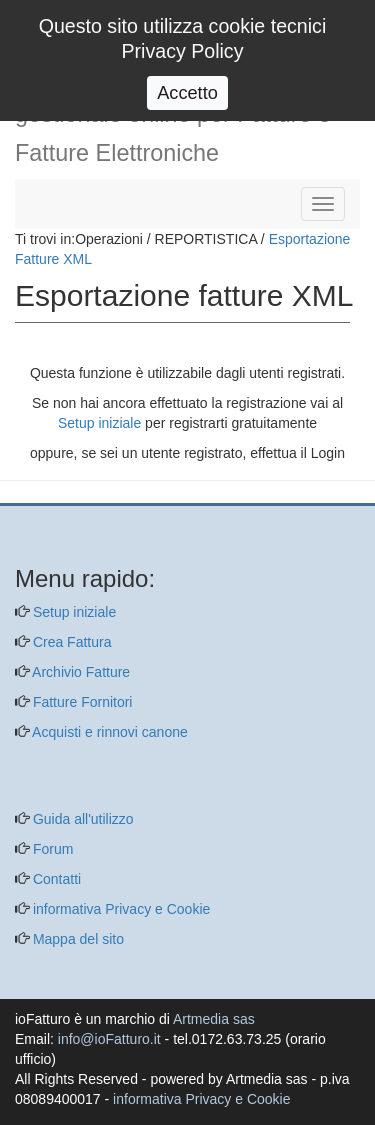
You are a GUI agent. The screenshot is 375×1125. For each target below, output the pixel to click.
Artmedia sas (214, 1019)
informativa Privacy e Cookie (119, 909)
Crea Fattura (70, 642)
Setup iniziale (99, 423)
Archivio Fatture (79, 672)
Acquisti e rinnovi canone (108, 732)
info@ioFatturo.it (109, 1039)
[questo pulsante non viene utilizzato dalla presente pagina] (30, 493)
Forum (51, 849)
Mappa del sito (76, 939)
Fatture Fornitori (80, 702)
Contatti (55, 879)
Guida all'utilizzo (81, 819)
